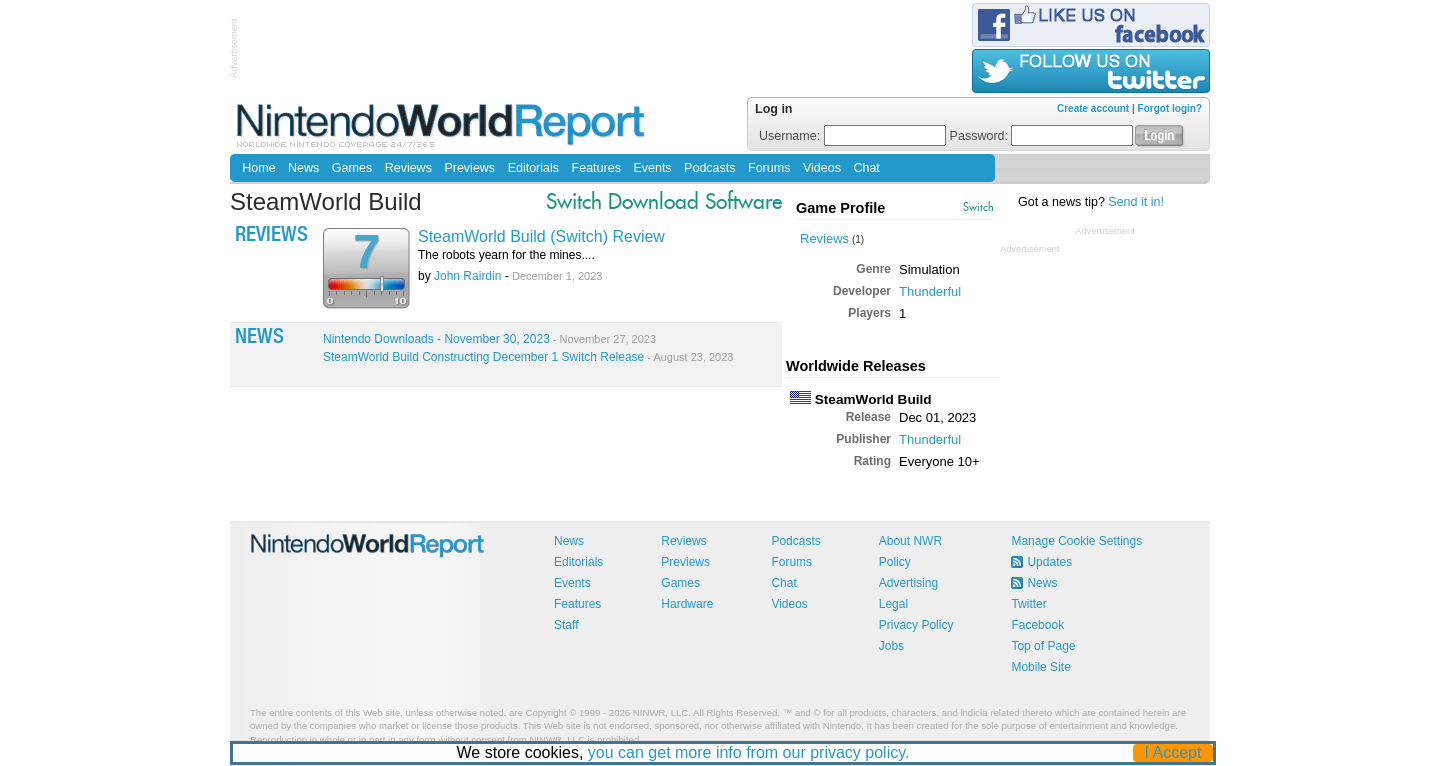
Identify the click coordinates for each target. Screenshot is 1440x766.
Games (352, 168)
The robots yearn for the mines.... (506, 255)
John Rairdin (467, 276)
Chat (866, 168)
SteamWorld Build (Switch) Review (541, 236)
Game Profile (840, 208)
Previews (469, 168)
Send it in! (1136, 202)
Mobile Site (1040, 667)
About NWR (910, 541)
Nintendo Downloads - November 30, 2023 (489, 339)
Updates (1049, 562)
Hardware (687, 604)
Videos (822, 168)
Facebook (1037, 625)
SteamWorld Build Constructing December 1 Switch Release (528, 357)
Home (258, 168)
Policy (895, 562)
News (303, 168)
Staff (566, 625)
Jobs (891, 646)
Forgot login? (1170, 108)
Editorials (533, 168)
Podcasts (709, 168)
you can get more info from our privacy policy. (749, 752)
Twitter (1028, 604)
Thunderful (930, 291)
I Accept (1173, 752)
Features (596, 168)
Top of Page (1043, 646)
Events (652, 168)
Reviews (408, 168)
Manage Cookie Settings (1076, 541)
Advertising (908, 583)
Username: (852, 136)
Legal (893, 604)
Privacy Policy (916, 625)
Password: (1042, 136)
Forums (769, 168)
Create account (1093, 108)
